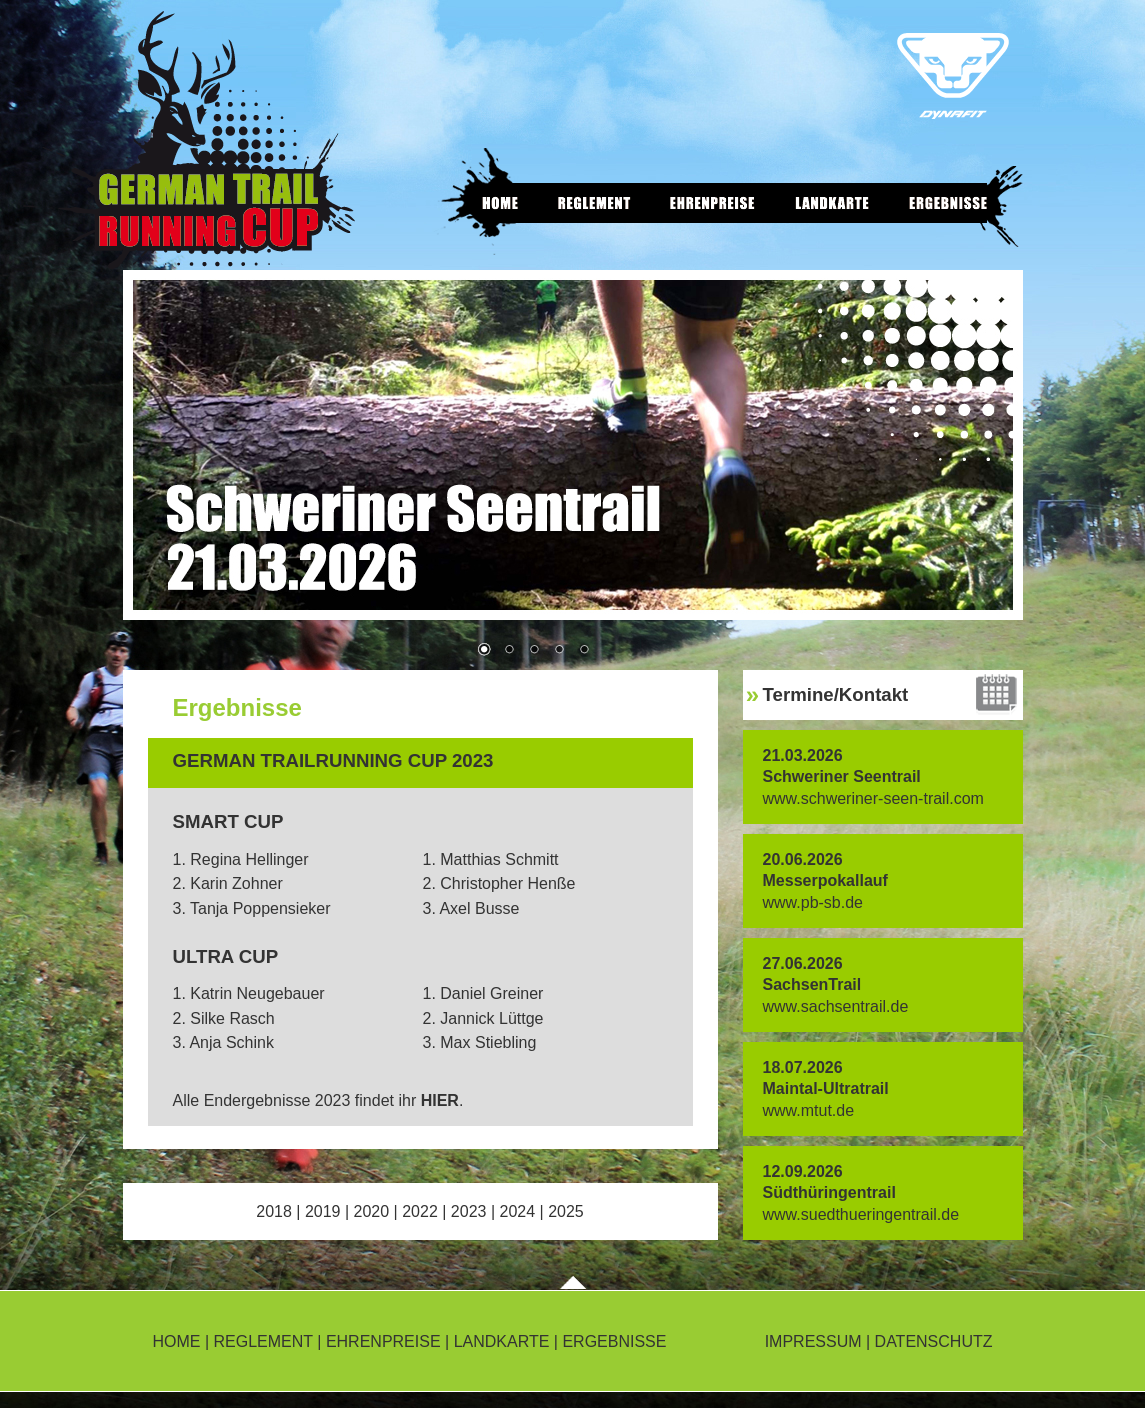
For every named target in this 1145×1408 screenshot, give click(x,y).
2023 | (475, 1211)
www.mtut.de (809, 1110)
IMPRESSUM (813, 1341)
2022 (420, 1211)
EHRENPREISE (383, 1341)
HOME (177, 1341)
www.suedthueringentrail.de (861, 1214)
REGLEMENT (263, 1341)
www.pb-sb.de (813, 902)
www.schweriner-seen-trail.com (873, 798)
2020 (372, 1211)
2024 (517, 1211)
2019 (323, 1211)
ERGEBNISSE (614, 1341)
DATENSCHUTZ (934, 1341)
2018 (274, 1211)
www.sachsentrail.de (836, 1006)
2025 (566, 1211)
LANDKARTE (502, 1341)
